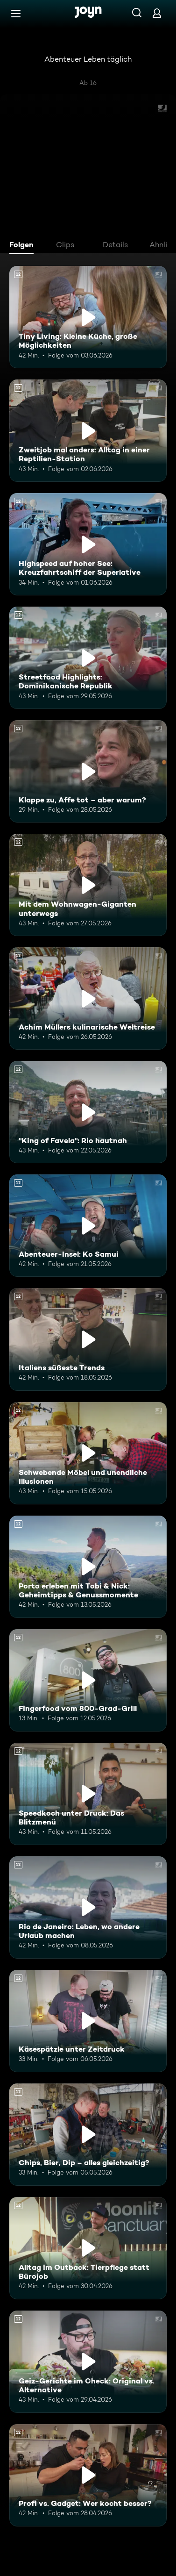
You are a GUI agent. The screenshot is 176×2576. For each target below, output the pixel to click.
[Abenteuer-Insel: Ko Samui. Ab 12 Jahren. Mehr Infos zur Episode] (88, 1225)
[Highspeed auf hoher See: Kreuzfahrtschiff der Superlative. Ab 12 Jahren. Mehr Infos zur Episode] (88, 544)
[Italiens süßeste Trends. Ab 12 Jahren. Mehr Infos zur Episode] (88, 1339)
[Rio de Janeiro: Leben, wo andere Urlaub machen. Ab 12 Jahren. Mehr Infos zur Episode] (88, 1907)
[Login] (156, 13)
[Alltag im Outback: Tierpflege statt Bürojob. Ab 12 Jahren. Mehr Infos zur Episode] (88, 2248)
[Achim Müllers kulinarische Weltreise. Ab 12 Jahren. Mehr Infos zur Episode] (88, 998)
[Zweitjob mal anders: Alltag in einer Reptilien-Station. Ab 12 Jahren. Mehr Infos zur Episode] (88, 430)
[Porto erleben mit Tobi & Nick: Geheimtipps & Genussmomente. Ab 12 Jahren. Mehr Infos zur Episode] (88, 1567)
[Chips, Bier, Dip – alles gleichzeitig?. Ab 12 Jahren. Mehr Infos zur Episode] (88, 2134)
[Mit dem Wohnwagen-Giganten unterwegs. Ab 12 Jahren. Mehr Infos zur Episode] (88, 885)
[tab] (23, 245)
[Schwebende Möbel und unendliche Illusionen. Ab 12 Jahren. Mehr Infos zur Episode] (88, 1453)
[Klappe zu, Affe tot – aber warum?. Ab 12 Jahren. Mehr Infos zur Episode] (88, 771)
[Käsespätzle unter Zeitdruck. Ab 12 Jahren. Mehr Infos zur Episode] (88, 2021)
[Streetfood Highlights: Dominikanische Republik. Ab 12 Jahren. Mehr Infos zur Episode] (88, 658)
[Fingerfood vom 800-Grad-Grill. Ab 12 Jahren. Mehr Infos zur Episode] (88, 1680)
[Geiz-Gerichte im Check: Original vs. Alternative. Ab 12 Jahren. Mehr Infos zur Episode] (88, 2362)
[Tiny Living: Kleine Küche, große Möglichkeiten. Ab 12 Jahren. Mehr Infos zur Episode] (88, 317)
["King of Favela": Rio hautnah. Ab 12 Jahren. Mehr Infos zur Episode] (88, 1112)
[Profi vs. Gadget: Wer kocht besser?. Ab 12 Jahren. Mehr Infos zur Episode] (88, 2475)
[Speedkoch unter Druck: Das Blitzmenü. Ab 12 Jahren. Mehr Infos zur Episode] (88, 1794)
